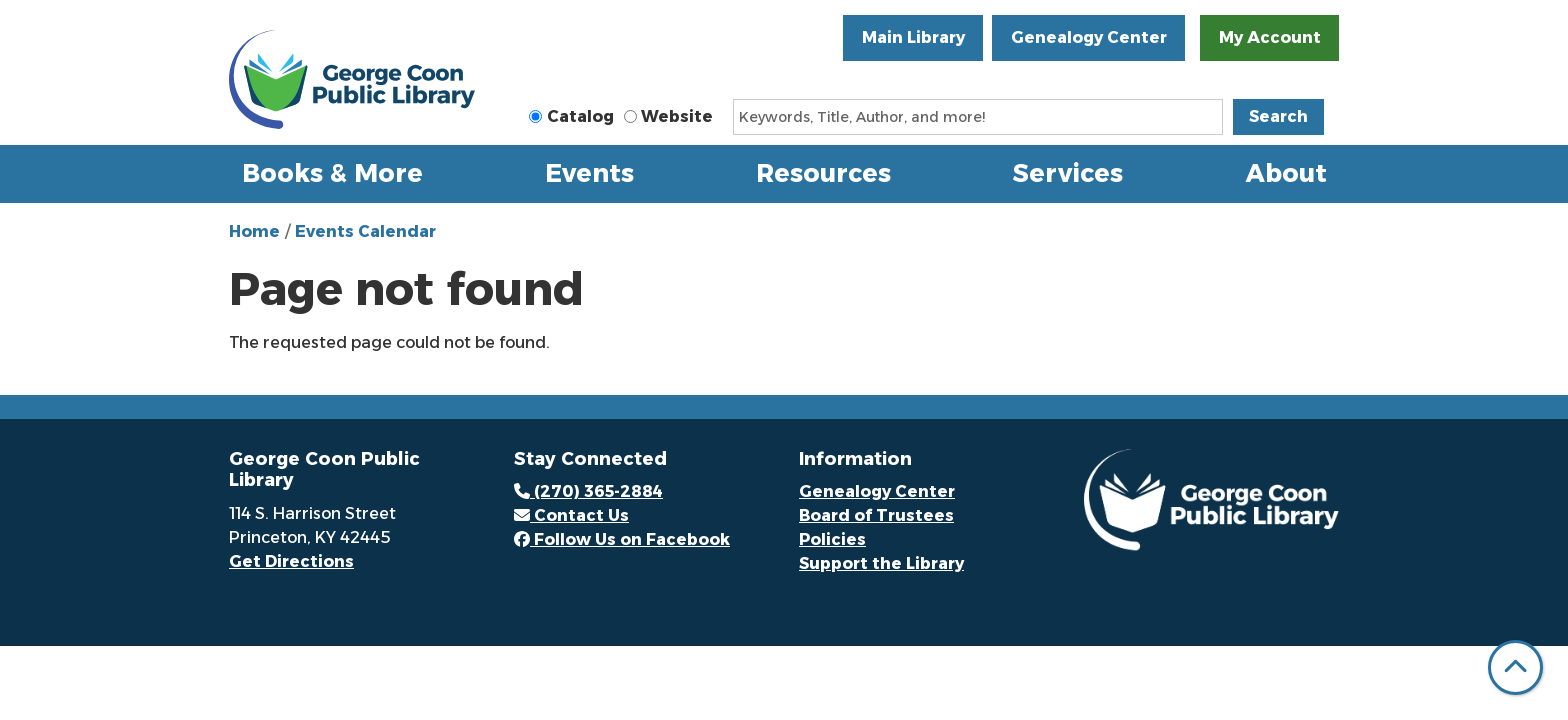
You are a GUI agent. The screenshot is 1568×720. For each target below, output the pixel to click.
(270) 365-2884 (588, 491)
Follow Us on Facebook (622, 539)
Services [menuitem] (1068, 173)
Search (1278, 116)
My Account (1270, 37)
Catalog (580, 116)
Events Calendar (365, 231)
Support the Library (881, 563)
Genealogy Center (1089, 37)
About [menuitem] (1286, 173)
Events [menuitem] (589, 173)
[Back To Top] (1515, 667)
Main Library (913, 37)
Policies (832, 539)
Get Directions (291, 561)
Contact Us (571, 515)
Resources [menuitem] (823, 173)
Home (254, 231)
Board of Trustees (876, 515)
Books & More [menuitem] (332, 173)
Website (677, 116)
